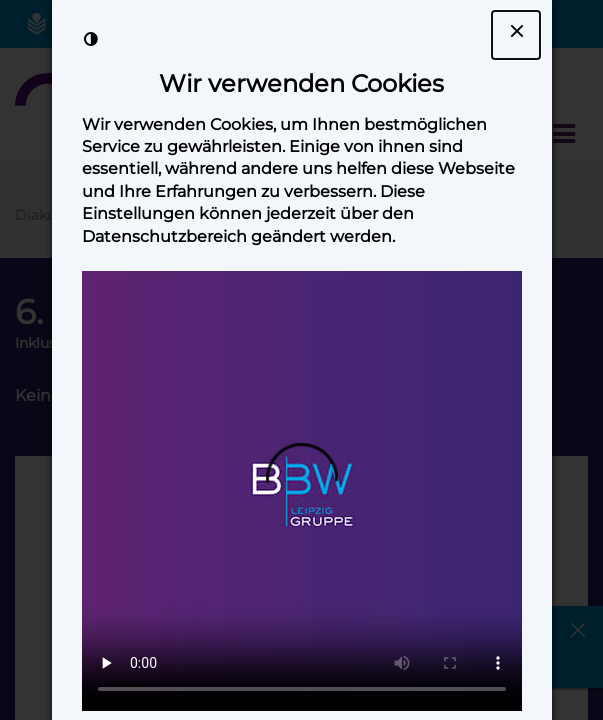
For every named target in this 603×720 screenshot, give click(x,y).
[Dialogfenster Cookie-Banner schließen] (516, 35)
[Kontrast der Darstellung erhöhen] (91, 39)
